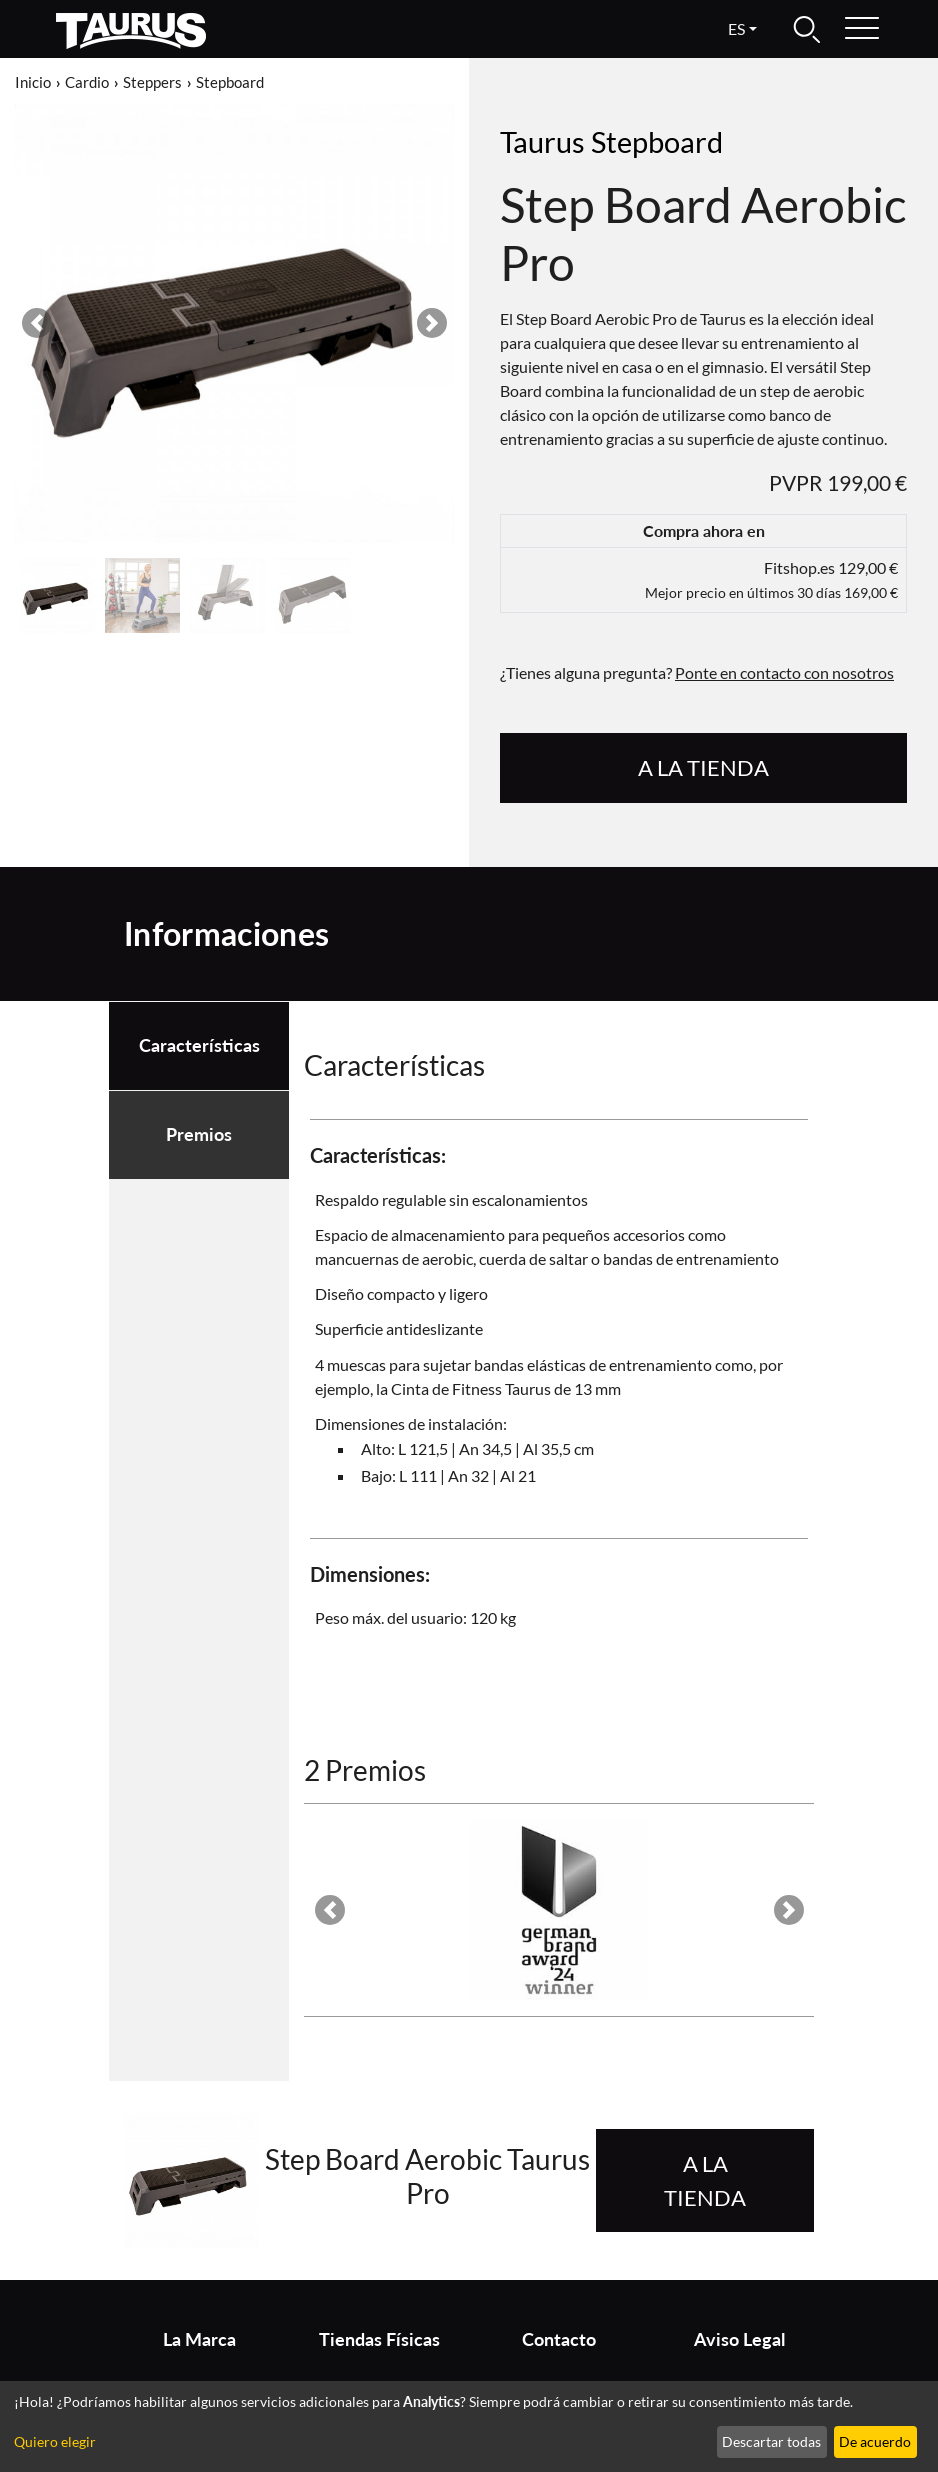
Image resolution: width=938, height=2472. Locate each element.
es (736, 28)
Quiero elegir (55, 2441)
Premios (199, 1134)
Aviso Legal (739, 2339)
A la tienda (703, 767)
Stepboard (230, 82)
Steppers (152, 82)
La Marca (199, 2339)
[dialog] (469, 2426)
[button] (37, 323)
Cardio (87, 82)
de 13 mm (587, 1388)
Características (199, 1045)
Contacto (559, 2339)
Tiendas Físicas (379, 2339)
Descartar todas (771, 2441)
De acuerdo (875, 2441)
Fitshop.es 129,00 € (771, 579)
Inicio (33, 82)
